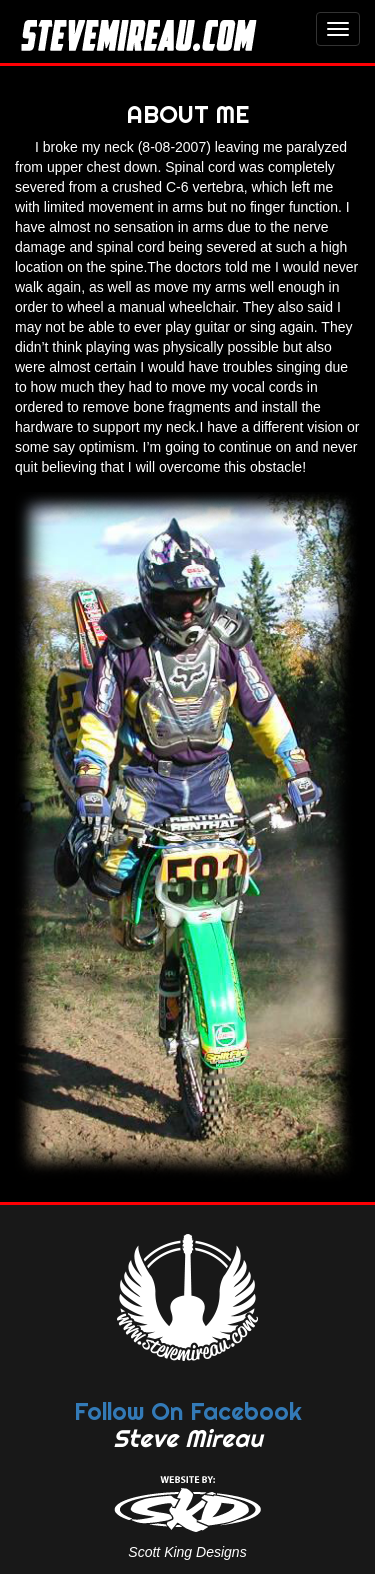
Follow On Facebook (188, 1411)
